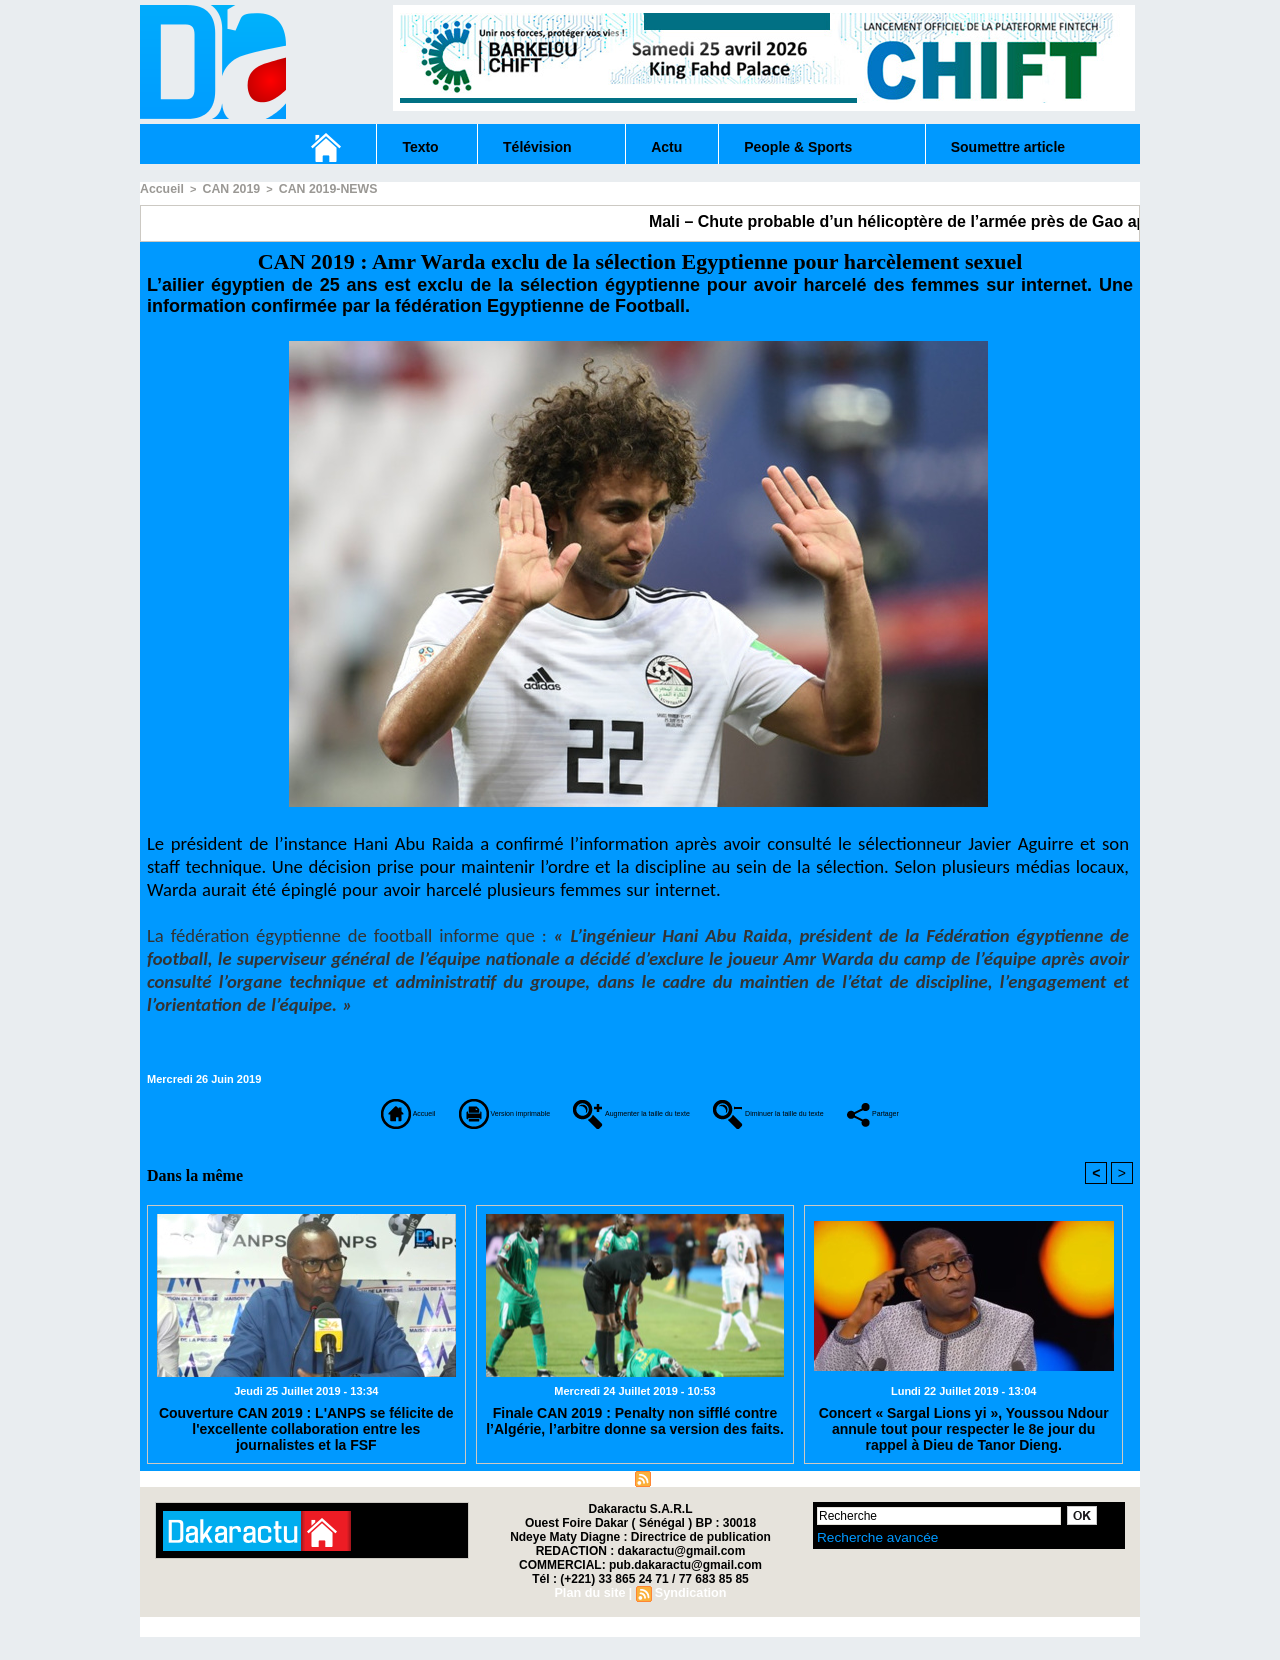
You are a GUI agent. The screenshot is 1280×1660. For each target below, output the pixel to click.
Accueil (159, 188)
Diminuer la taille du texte (969, 1108)
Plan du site (591, 1501)
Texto (420, 147)
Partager (639, 1136)
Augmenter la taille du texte (665, 1108)
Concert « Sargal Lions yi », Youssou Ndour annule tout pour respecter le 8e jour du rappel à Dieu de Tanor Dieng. (963, 1449)
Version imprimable (390, 1108)
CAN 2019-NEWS (312, 188)
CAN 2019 (223, 188)
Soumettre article (1008, 147)
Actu (666, 147)
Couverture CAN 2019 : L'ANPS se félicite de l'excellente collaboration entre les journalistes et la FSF (306, 1449)
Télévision (537, 147)
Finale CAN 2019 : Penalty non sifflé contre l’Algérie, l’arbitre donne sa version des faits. (635, 1442)
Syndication (688, 1501)
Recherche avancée (866, 1559)
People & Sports (798, 147)
